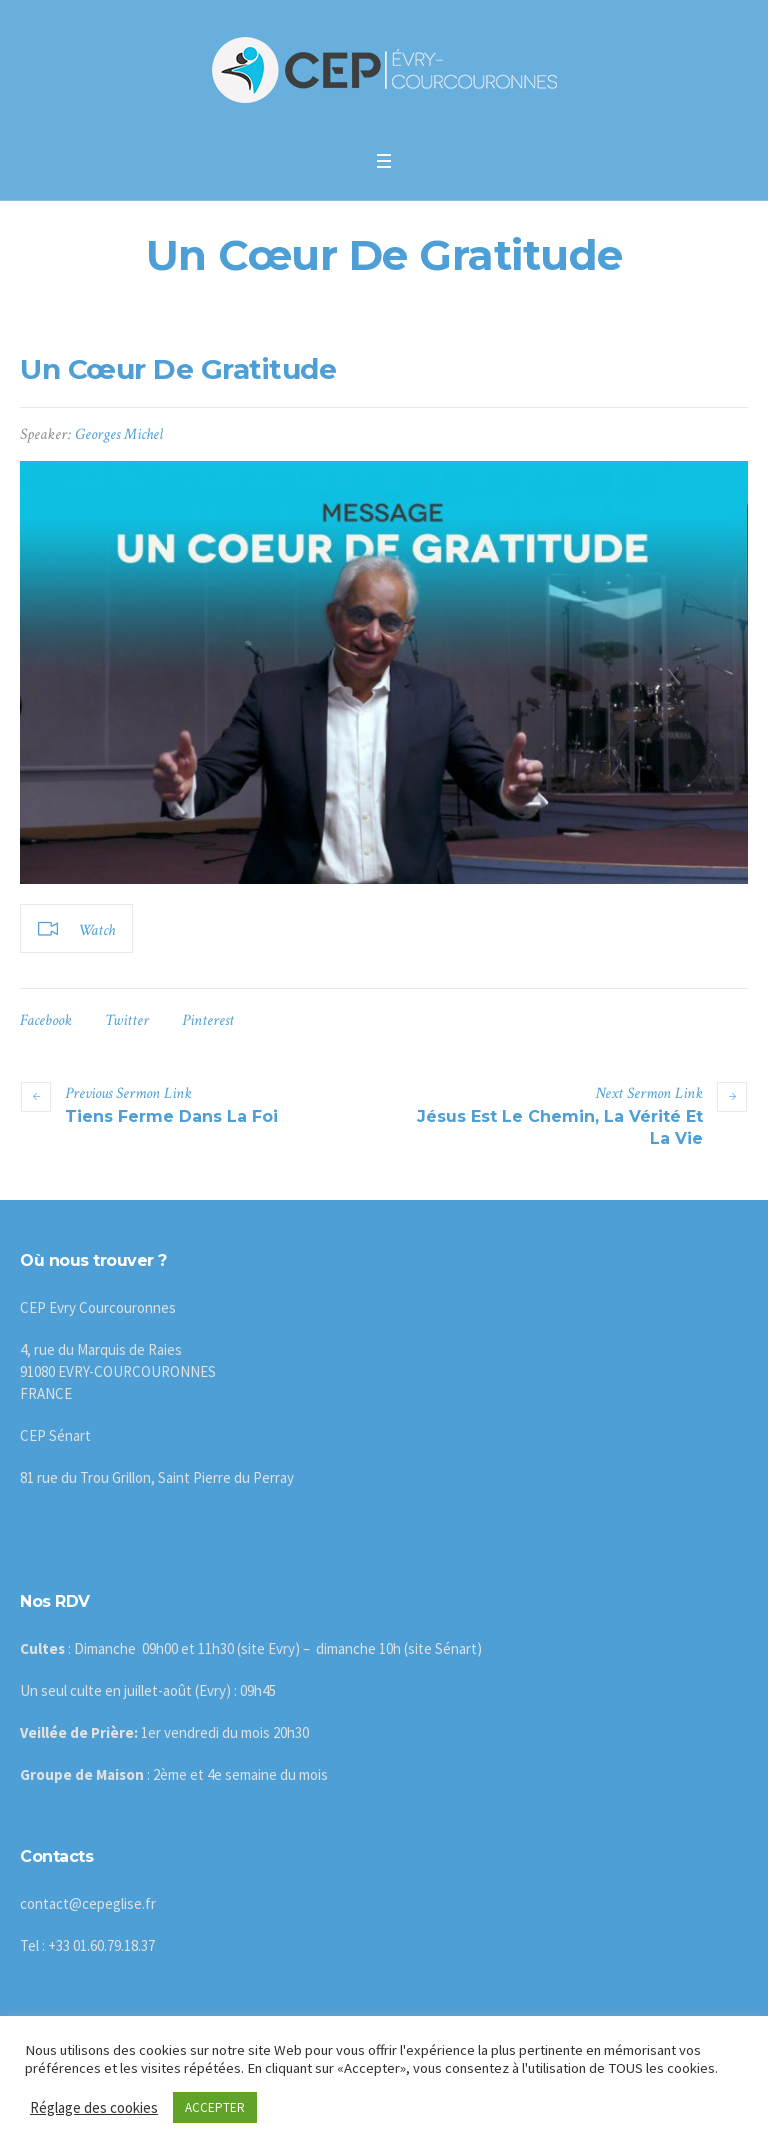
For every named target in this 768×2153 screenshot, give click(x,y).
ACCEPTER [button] (215, 2107)
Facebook (46, 1020)
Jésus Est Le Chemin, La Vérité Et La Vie (560, 1127)
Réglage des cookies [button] (94, 2107)
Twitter (127, 1020)
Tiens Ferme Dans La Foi (171, 1116)
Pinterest (208, 1020)
